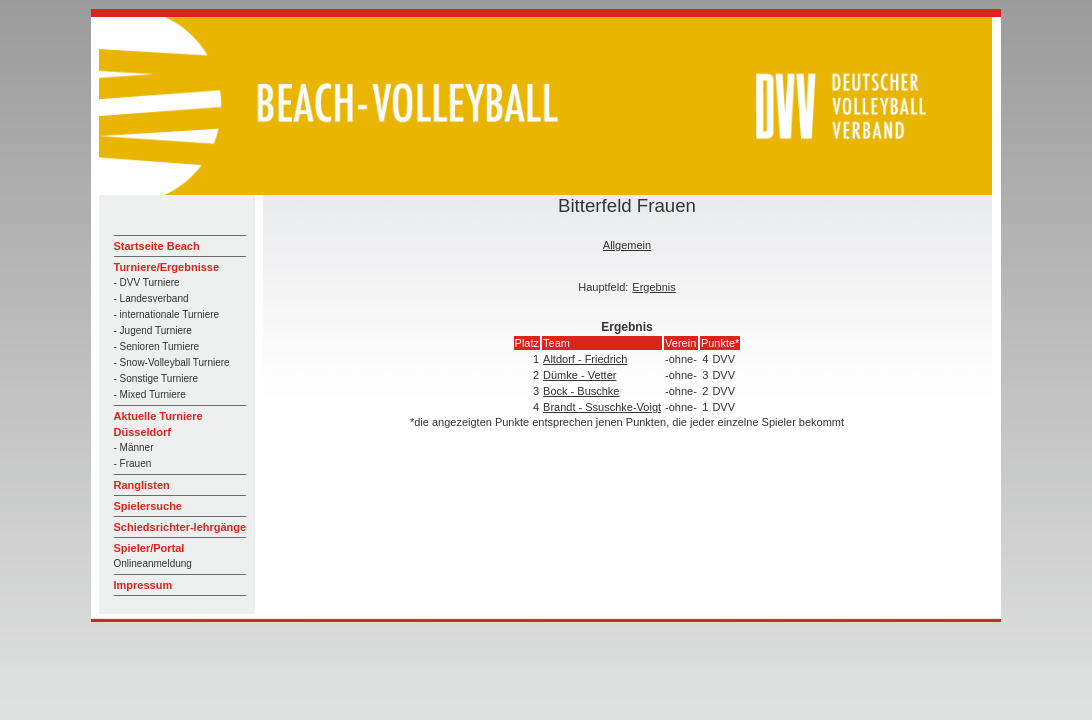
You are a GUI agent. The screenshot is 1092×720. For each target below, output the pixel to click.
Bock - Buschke (581, 391)
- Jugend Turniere (153, 330)
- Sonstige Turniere (156, 378)
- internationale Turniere (167, 314)
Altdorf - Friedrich (585, 359)
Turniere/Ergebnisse (167, 267)
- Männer (134, 447)
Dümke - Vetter (579, 375)
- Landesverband (151, 298)
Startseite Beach (157, 246)
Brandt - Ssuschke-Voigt (602, 407)
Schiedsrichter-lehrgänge (180, 527)
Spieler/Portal (149, 548)
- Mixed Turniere (150, 394)
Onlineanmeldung (153, 563)
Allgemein (627, 245)
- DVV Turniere (147, 282)
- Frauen (133, 463)
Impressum (143, 585)
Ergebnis (653, 287)
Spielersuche (148, 506)
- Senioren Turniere (157, 346)
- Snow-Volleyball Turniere (172, 362)
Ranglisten (142, 485)
